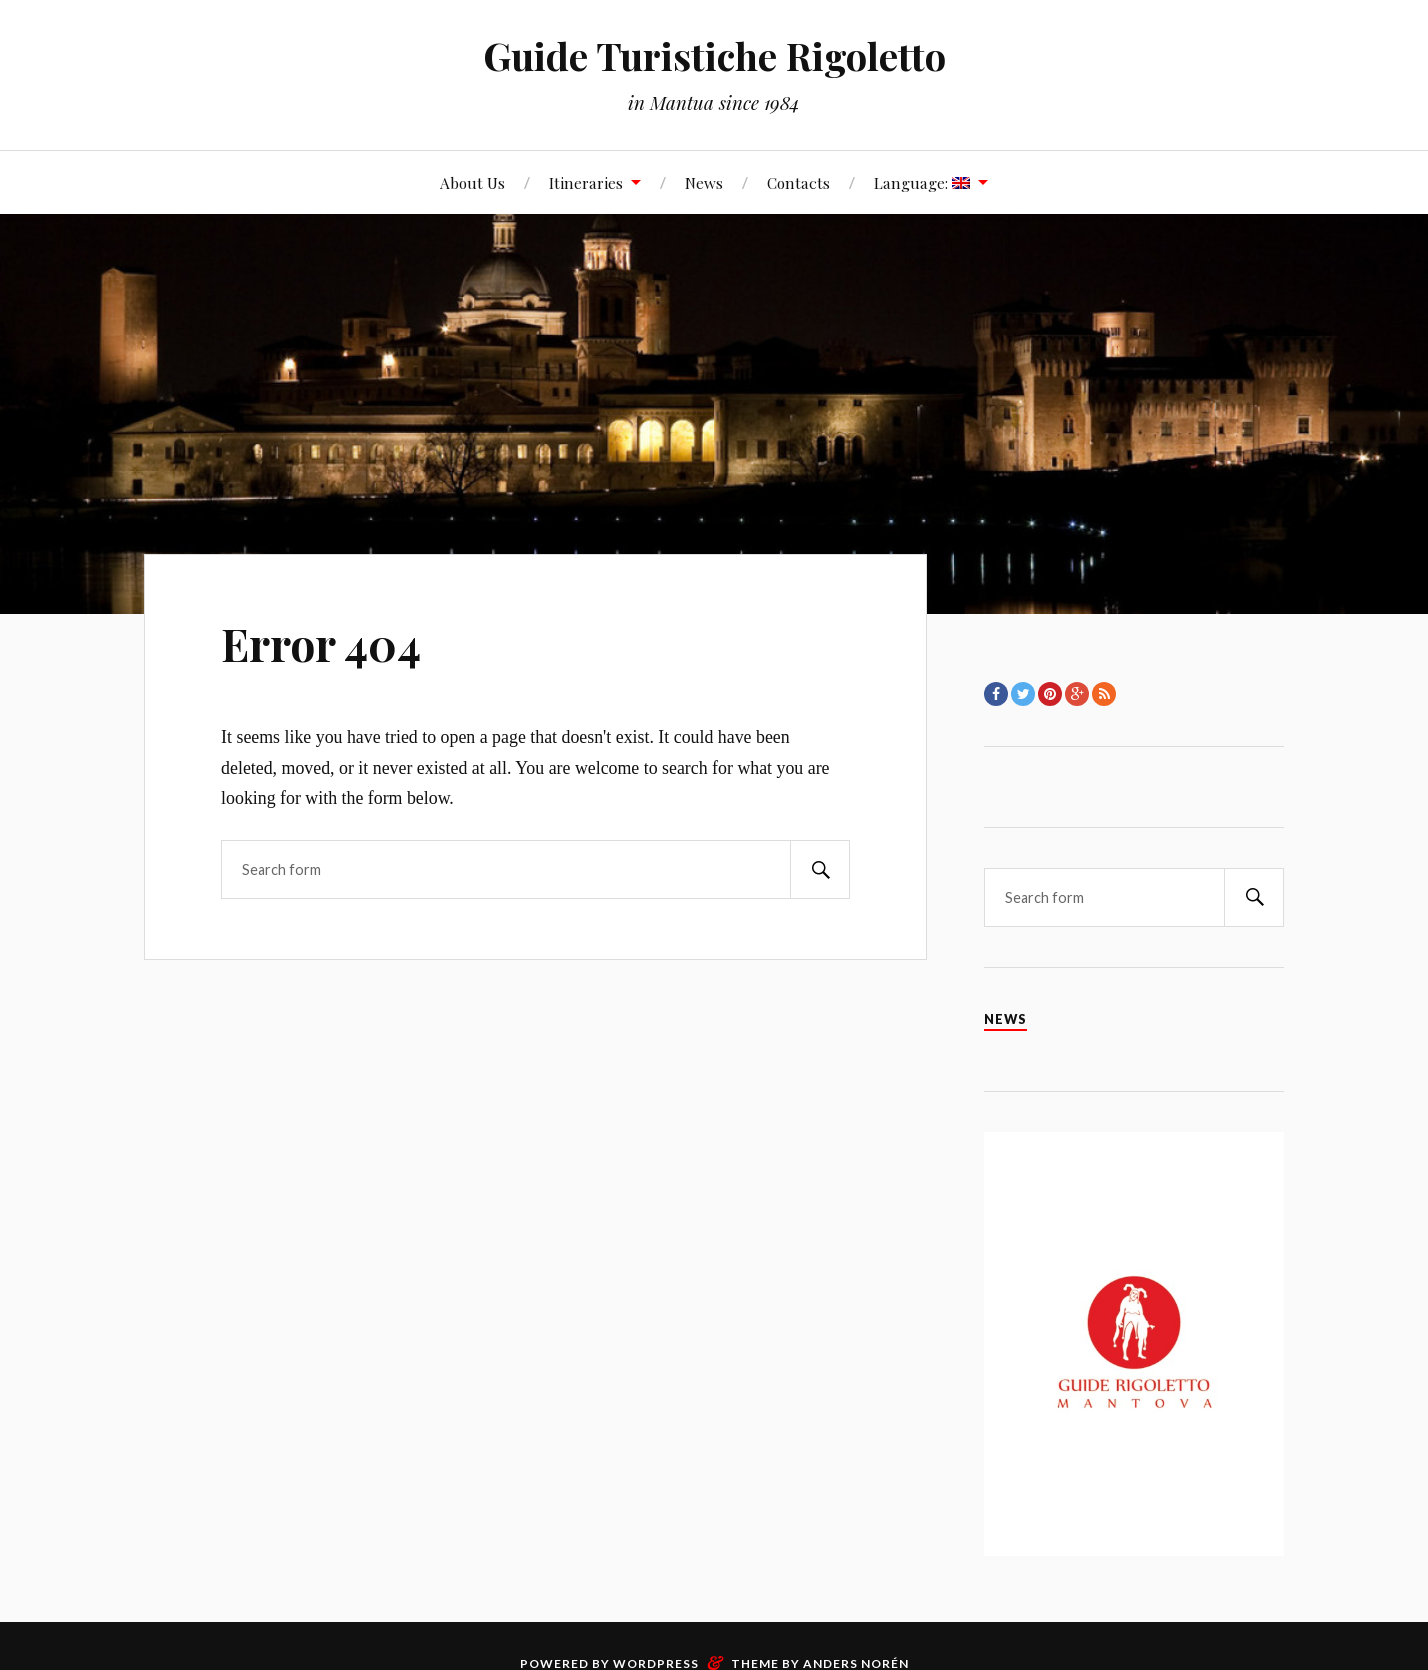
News (704, 182)
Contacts (798, 182)
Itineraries (586, 182)
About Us (472, 182)
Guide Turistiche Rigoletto (714, 55)
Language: (922, 182)
